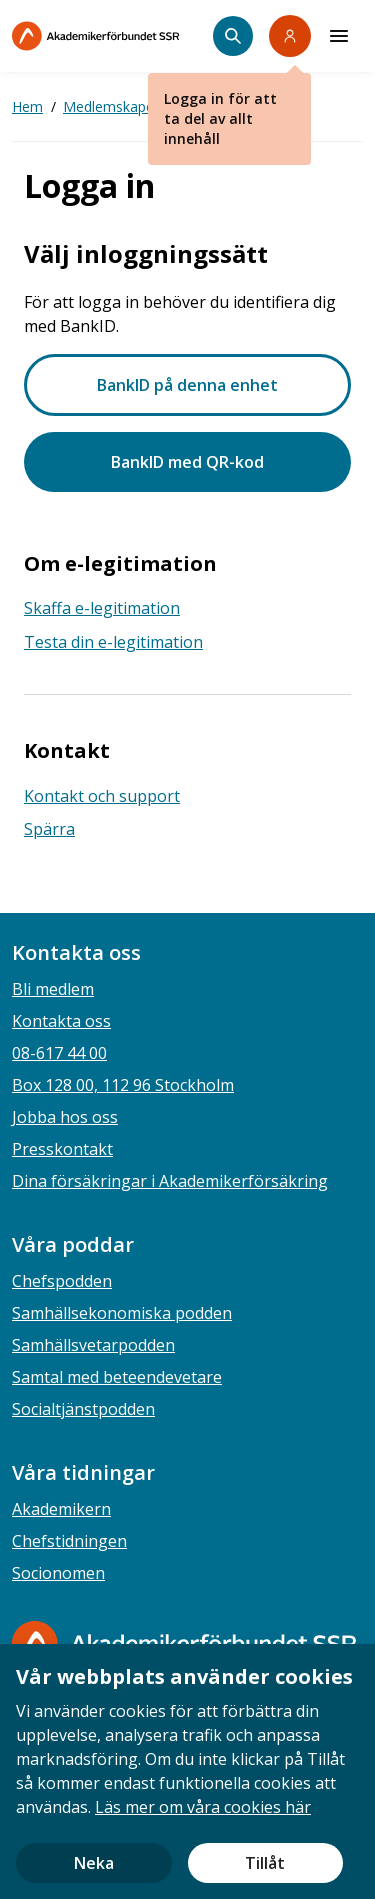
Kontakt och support (102, 796)
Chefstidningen (69, 1541)
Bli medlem (53, 989)
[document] (187, 1771)
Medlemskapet (111, 106)
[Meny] (339, 36)
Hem (27, 106)
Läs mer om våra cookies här (203, 1807)
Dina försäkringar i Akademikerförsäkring (170, 1181)
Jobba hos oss (65, 1117)
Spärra (49, 829)
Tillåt (265, 1863)
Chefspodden (62, 1281)
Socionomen (58, 1573)
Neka (94, 1863)
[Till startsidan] (112, 36)
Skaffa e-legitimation (102, 608)
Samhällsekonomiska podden (122, 1313)
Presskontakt (62, 1149)
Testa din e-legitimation (113, 642)
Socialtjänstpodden (83, 1409)
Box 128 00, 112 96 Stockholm (123, 1085)
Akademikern (61, 1509)
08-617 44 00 (59, 1053)
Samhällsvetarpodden (93, 1345)
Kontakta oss (61, 1021)
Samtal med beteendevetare (117, 1377)
